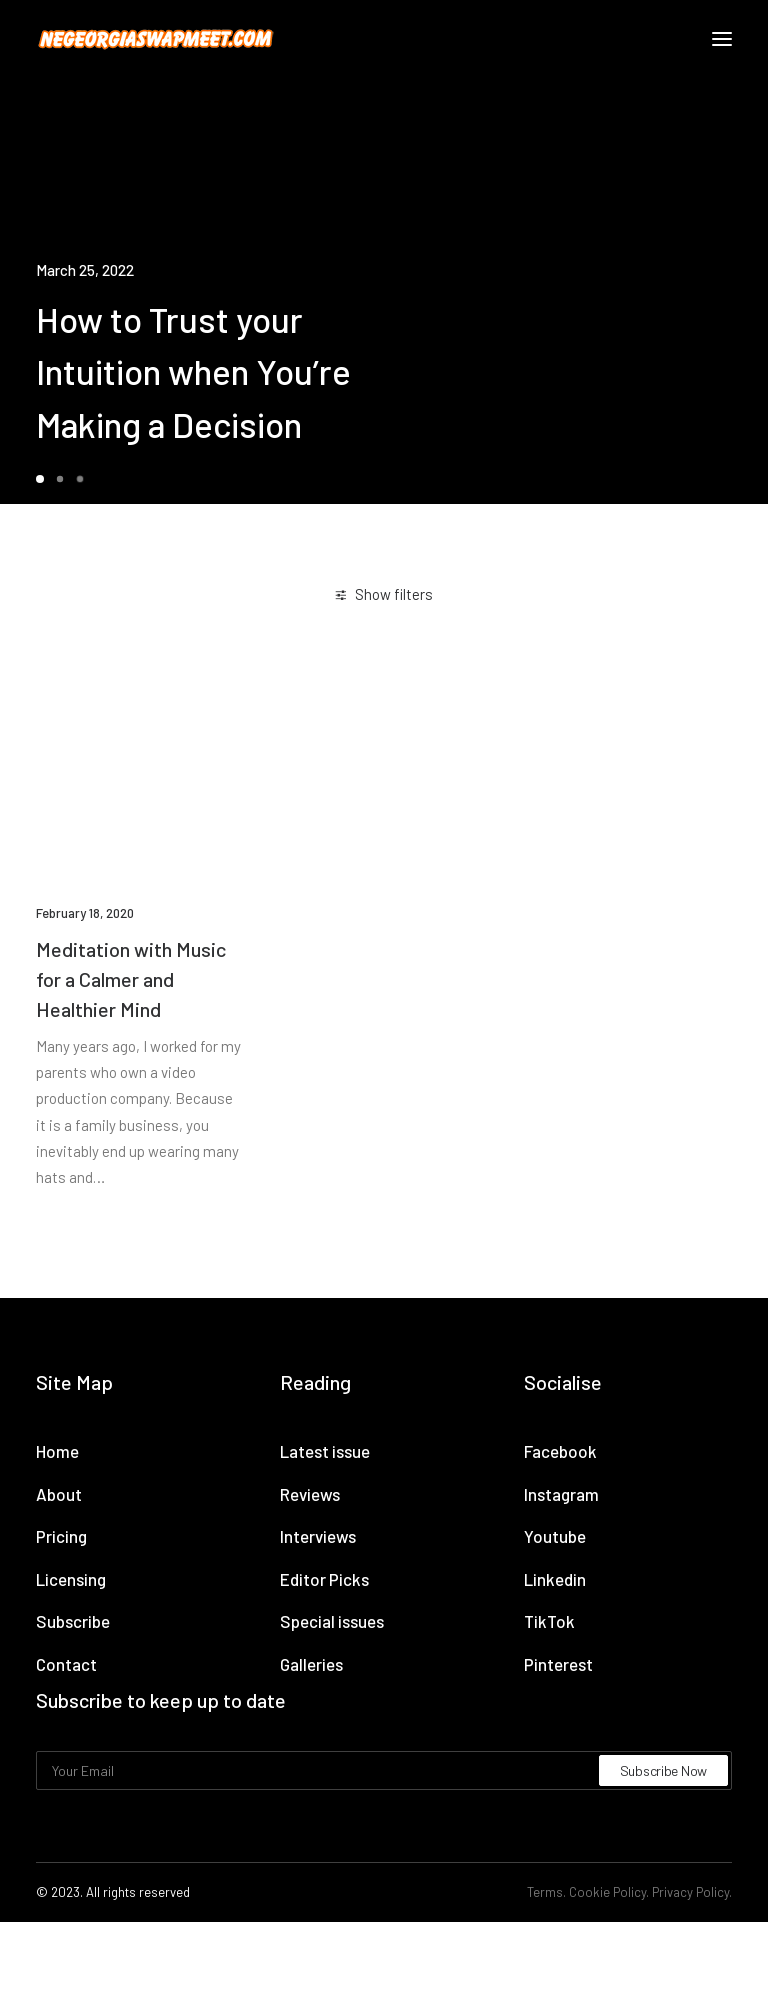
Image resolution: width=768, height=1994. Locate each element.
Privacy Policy (690, 1892)
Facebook (560, 1451)
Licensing (71, 1579)
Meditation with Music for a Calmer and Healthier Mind (131, 979)
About (59, 1494)
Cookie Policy (607, 1892)
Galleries (311, 1664)
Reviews (310, 1494)
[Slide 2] (60, 479)
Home (57, 1451)
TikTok (549, 1621)
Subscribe (73, 1621)
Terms (545, 1892)
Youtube (555, 1536)
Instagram (561, 1494)
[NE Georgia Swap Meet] (156, 39)
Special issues (332, 1621)
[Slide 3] (80, 479)
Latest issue (325, 1451)
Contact (66, 1664)
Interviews (318, 1536)
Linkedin (555, 1579)
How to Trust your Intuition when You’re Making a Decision (193, 371)
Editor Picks (324, 1579)
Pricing (61, 1536)
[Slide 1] (43, 479)
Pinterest (558, 1664)
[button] (722, 39)
